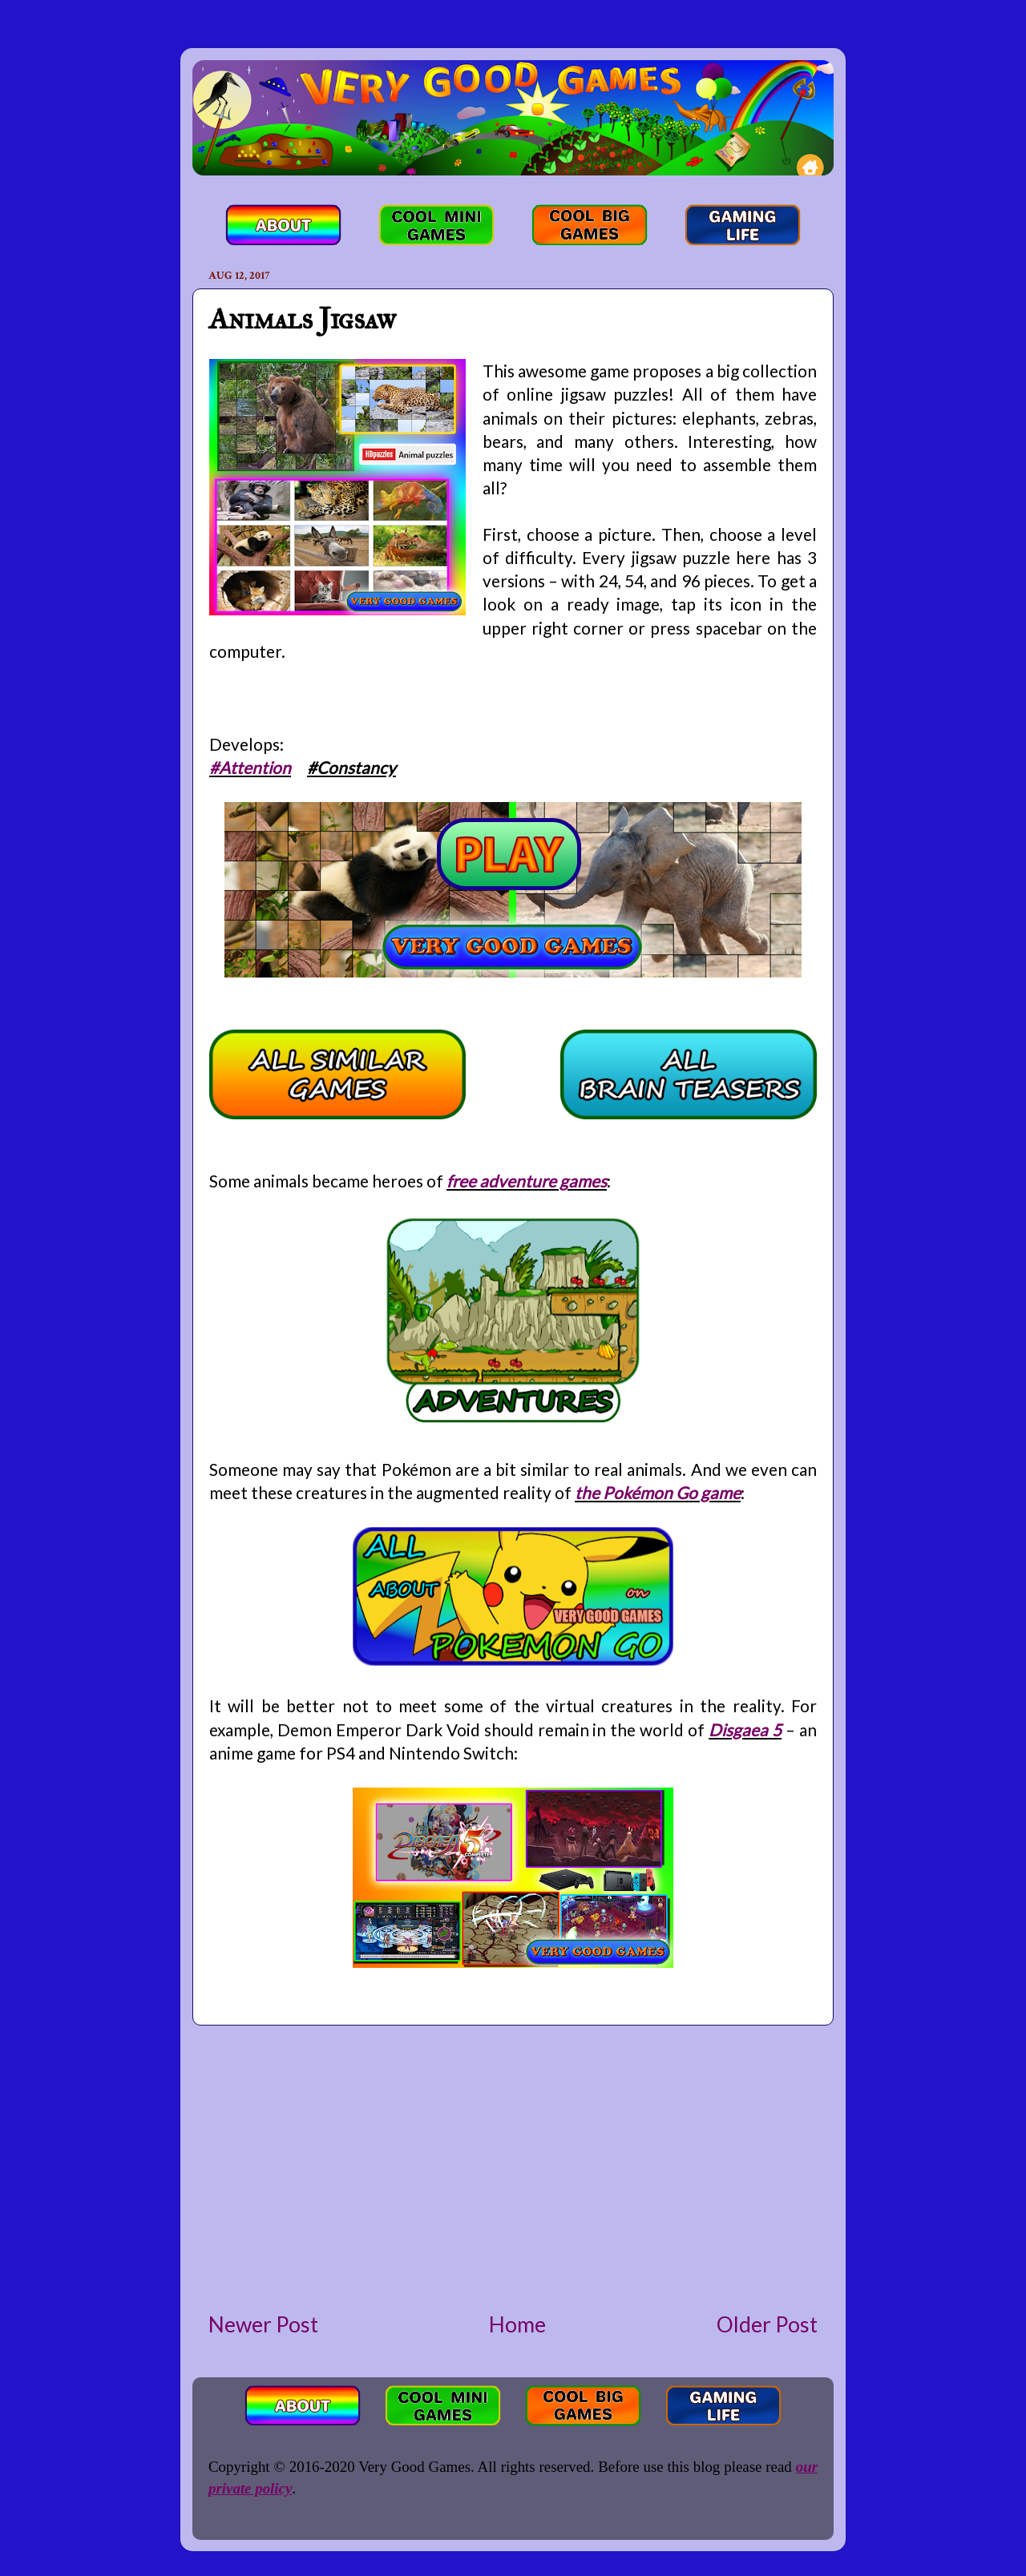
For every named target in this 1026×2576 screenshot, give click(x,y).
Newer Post (263, 2324)
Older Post (767, 2324)
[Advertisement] (513, 2167)
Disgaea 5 (745, 1729)
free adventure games (526, 1181)
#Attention (250, 767)
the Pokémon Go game (658, 1492)
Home (517, 2324)
